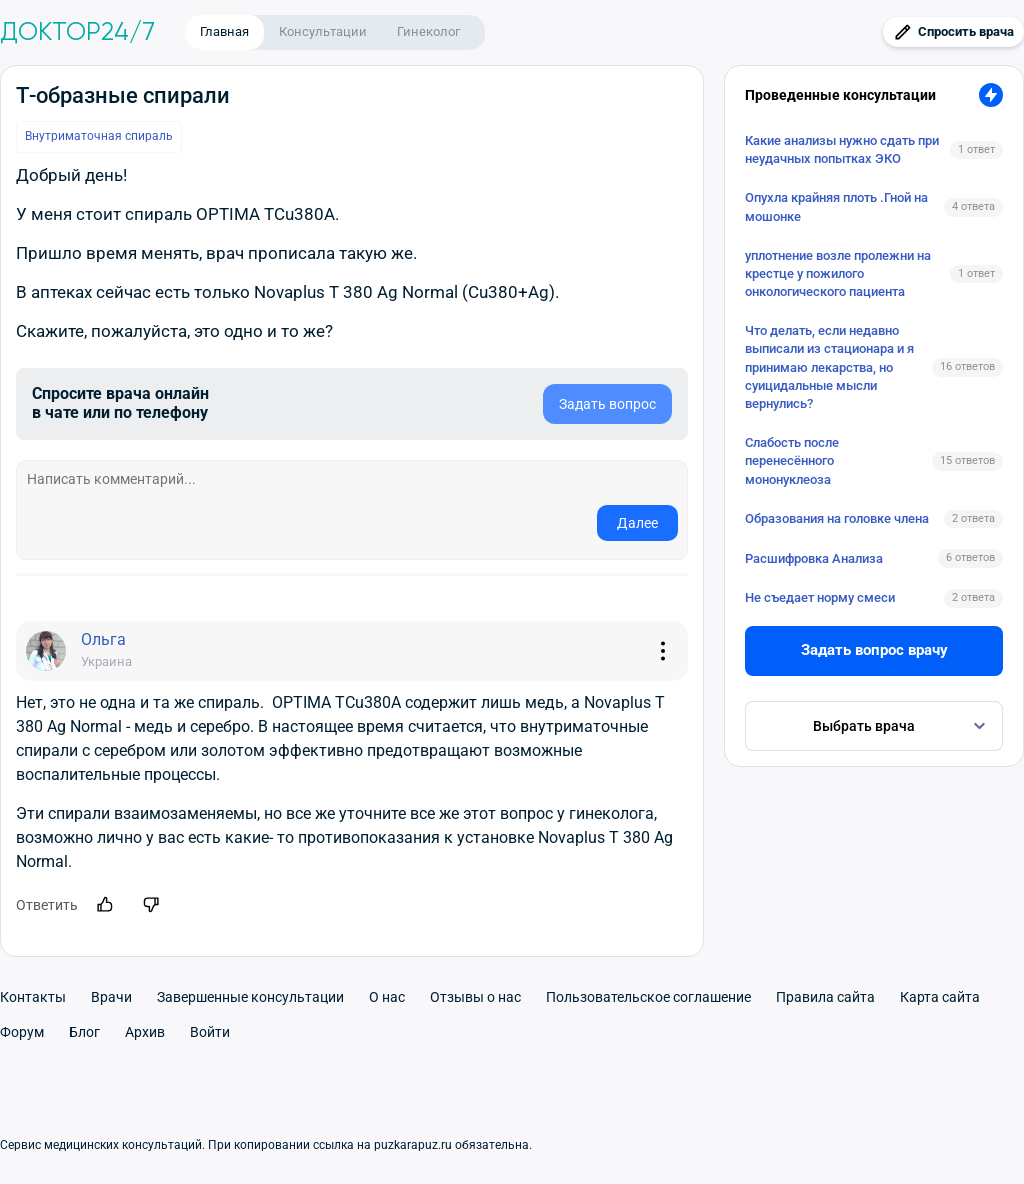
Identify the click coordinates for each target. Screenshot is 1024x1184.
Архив (145, 1032)
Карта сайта (940, 997)
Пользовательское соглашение (648, 997)
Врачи (111, 997)
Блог (84, 1032)
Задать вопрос (607, 404)
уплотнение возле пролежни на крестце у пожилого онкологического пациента (838, 273)
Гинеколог (428, 31)
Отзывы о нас (475, 997)
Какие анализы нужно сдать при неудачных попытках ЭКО (842, 149)
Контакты (33, 997)
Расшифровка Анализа (814, 558)
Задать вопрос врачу (874, 650)
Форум (22, 1032)
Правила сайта (825, 997)
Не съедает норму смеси (820, 597)
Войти (210, 1032)
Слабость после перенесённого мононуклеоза (792, 460)
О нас (387, 997)
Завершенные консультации (250, 997)
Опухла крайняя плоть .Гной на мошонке (836, 206)
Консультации (323, 31)
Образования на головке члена (837, 518)
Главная (224, 31)
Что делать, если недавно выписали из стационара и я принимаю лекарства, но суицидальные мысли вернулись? (829, 367)
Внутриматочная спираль (99, 136)
